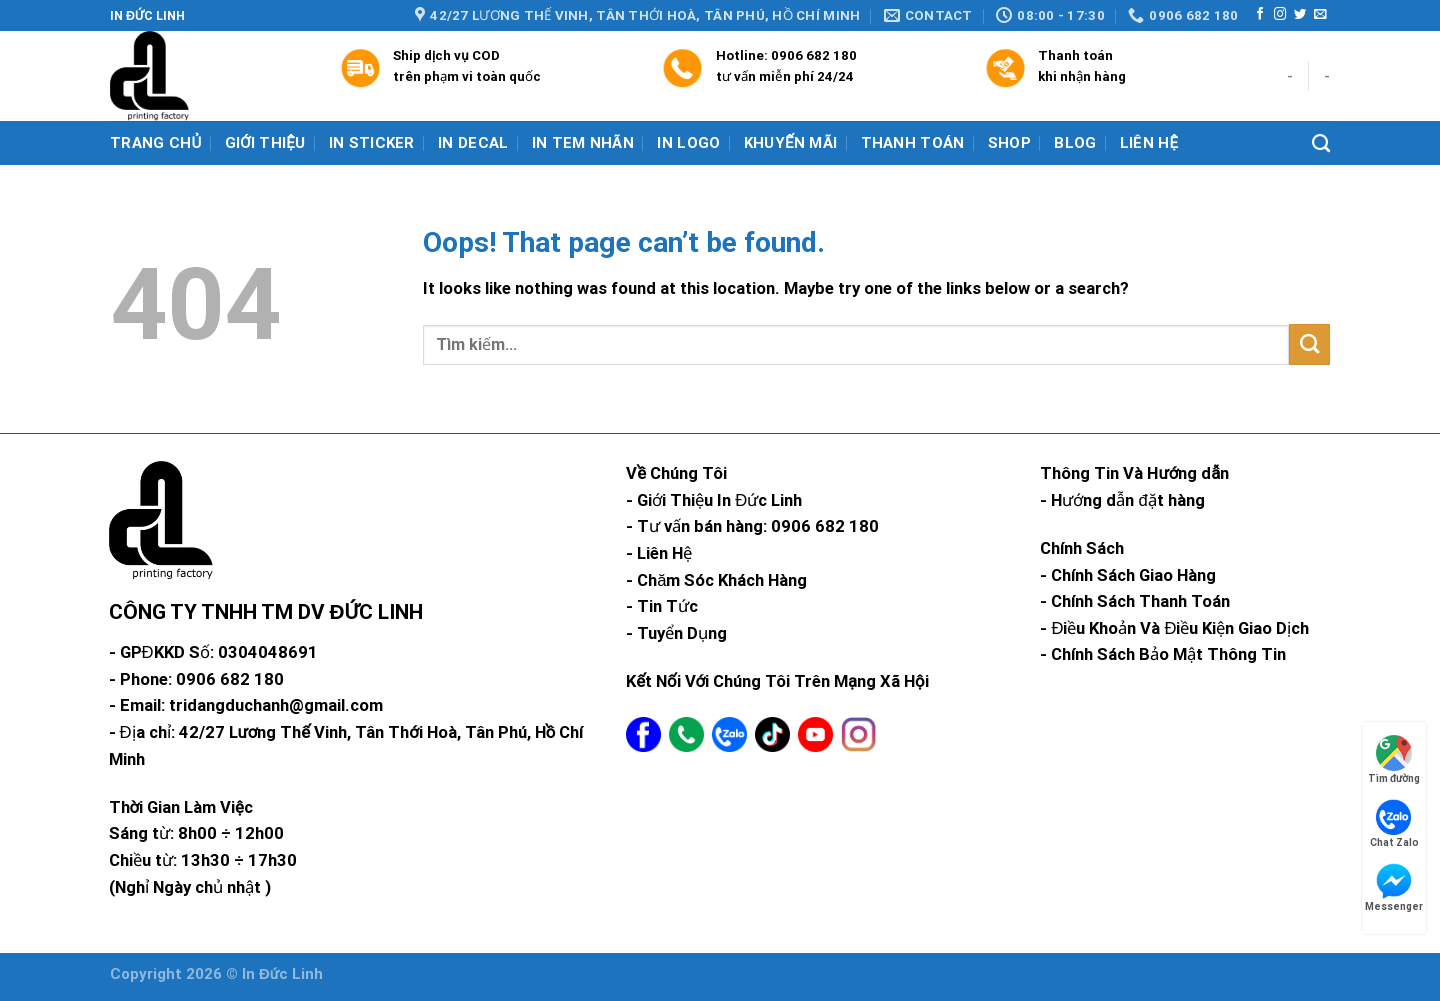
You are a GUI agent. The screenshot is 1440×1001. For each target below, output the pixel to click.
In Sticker (372, 143)
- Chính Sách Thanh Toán (1135, 601)
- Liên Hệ (659, 553)
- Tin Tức (662, 606)
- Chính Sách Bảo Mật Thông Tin (1163, 654)
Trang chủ (155, 143)
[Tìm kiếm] (1321, 144)
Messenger (1394, 887)
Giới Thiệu (265, 143)
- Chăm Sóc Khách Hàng (716, 580)
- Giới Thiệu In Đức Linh (714, 500)
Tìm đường (1394, 759)
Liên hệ (1149, 143)
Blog (1075, 143)
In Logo (688, 143)
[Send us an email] (1320, 15)
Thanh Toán (913, 143)
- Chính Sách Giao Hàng (1128, 575)
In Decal (473, 143)
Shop (1009, 143)
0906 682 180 (814, 55)
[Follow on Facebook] (1260, 15)
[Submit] (1309, 344)
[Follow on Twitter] (1300, 15)
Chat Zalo (1394, 823)
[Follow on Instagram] (1280, 15)
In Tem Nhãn (583, 143)
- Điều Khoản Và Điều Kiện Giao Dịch (1174, 628)
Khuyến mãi (791, 143)
